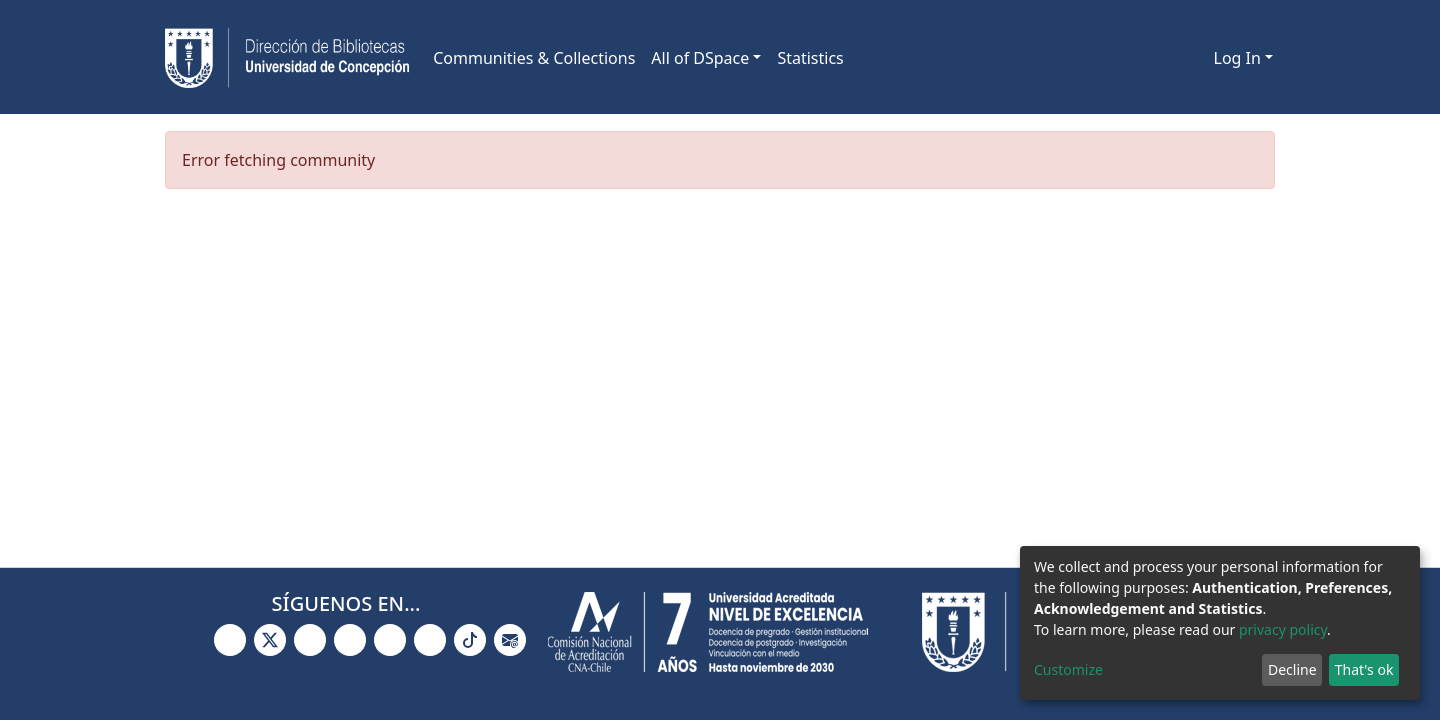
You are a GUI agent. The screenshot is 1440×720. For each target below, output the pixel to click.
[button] (1195, 58)
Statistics (810, 58)
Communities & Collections (534, 58)
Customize (1068, 669)
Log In (1237, 58)
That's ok (1364, 669)
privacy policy (1283, 629)
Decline (1292, 669)
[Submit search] (1166, 58)
